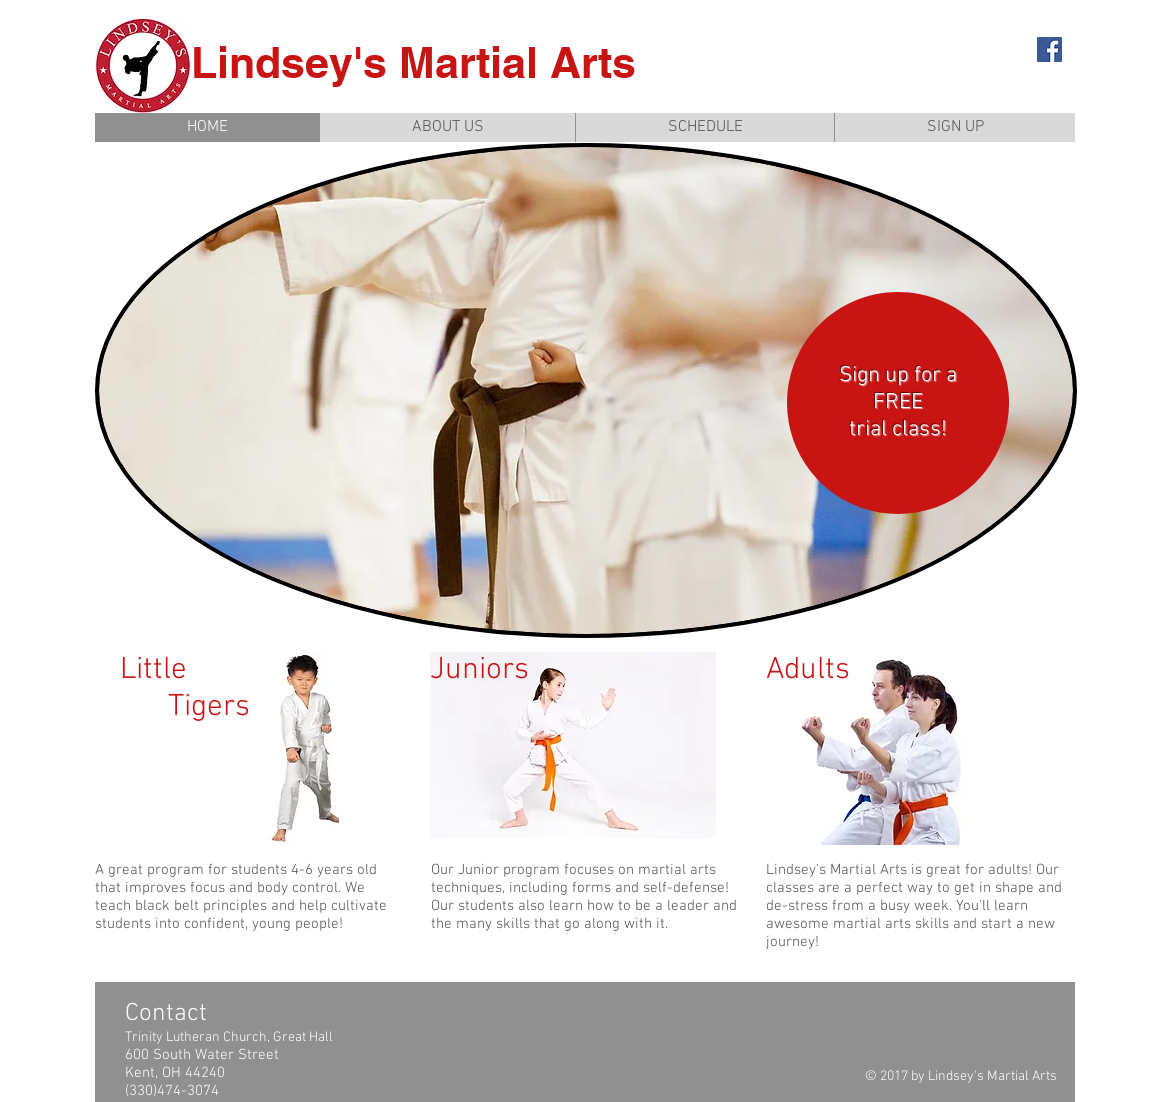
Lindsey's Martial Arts (413, 62)
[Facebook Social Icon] (1049, 49)
